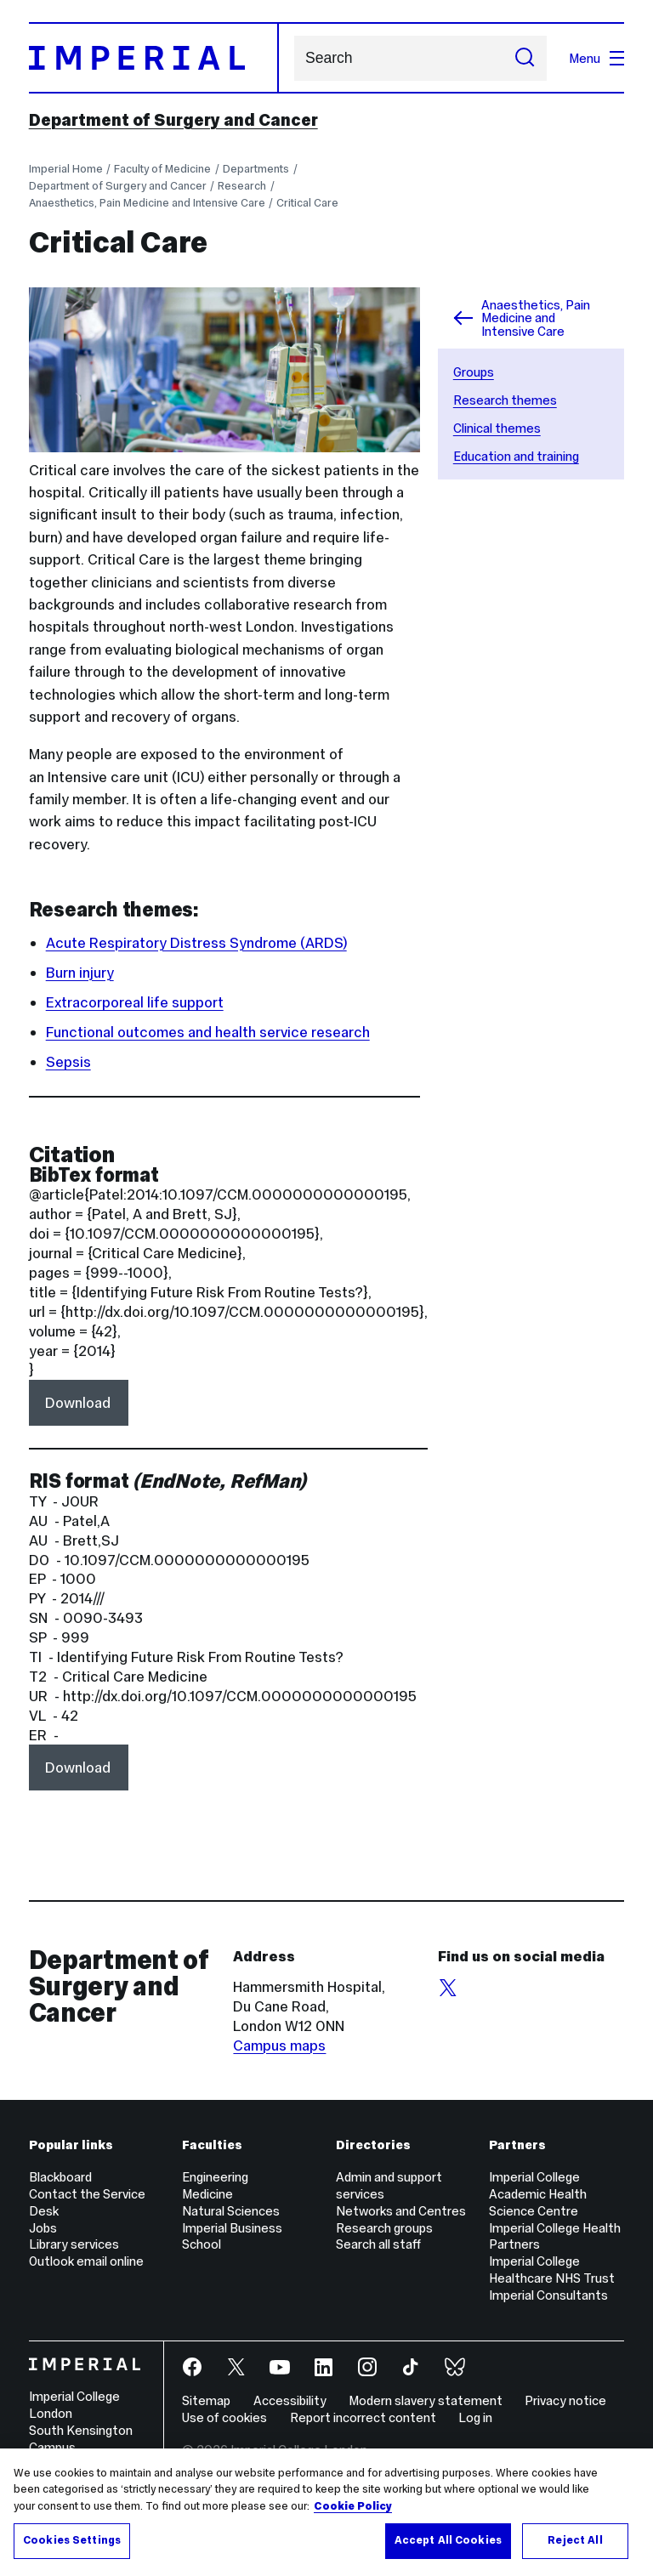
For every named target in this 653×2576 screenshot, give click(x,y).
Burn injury (80, 972)
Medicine (207, 2194)
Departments (256, 169)
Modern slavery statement (426, 2400)
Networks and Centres (401, 2211)
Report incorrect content (363, 2417)
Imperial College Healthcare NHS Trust (552, 2269)
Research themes (505, 400)
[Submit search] (524, 58)
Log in (475, 2417)
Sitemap (206, 2400)
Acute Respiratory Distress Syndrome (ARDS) (196, 942)
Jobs (43, 2228)
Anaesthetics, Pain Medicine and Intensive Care (147, 203)
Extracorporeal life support (135, 1002)
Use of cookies (224, 2417)
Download (78, 1402)
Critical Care (307, 203)
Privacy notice (565, 2400)
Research (242, 186)
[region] (326, 2512)
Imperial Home (66, 169)
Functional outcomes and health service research (208, 1032)
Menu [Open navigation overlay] (596, 58)
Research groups (384, 2228)
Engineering (215, 2177)
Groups (473, 372)
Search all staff (378, 2244)
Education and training (516, 456)
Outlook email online (86, 2261)
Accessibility (289, 2400)
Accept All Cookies (448, 2540)
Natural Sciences (231, 2211)
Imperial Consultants (548, 2295)
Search (293, 58)
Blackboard (60, 2177)
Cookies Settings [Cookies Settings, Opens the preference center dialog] (72, 2540)
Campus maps (279, 2045)
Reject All (575, 2540)
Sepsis (68, 1062)
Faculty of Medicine (162, 169)
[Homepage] (154, 58)
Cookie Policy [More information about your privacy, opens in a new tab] (353, 2506)
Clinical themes (497, 428)
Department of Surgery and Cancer (173, 120)
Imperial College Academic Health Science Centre (538, 2194)
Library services (74, 2244)
